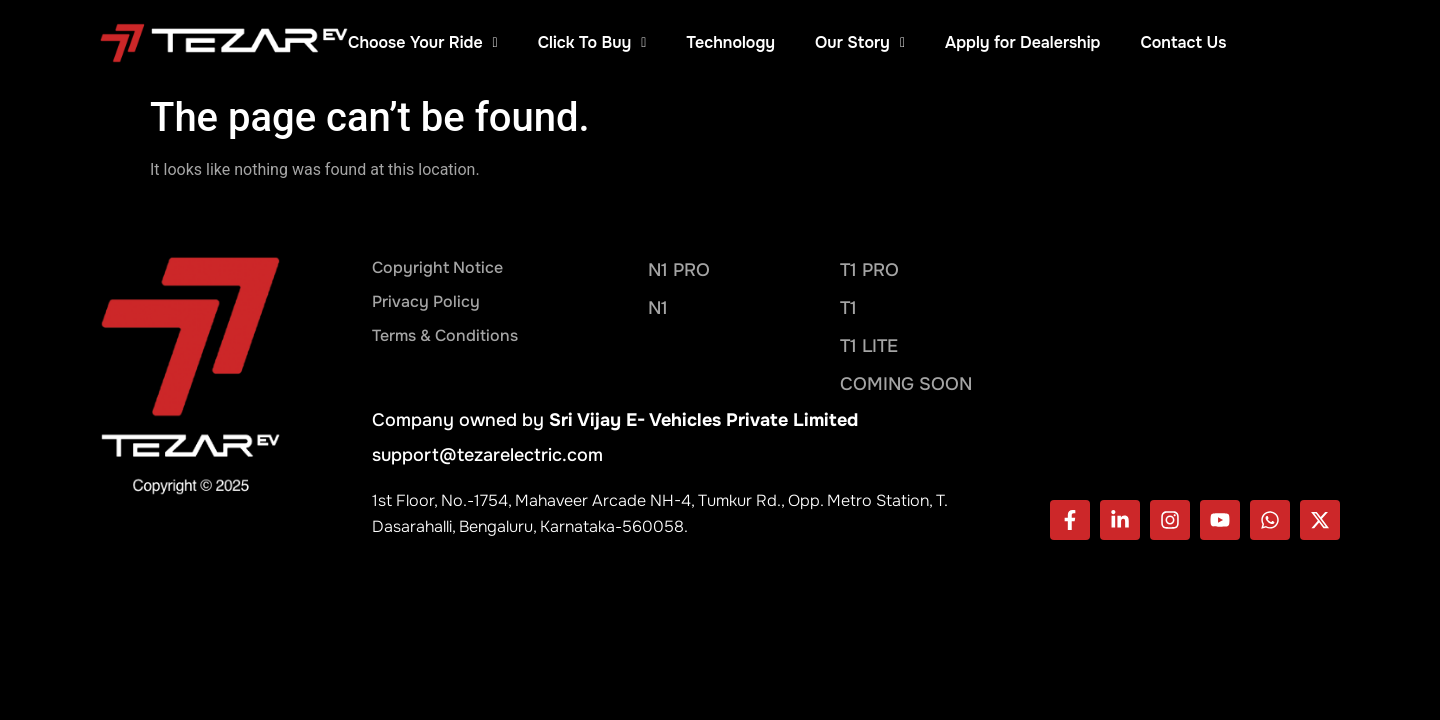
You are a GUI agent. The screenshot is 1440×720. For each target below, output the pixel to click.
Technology (844, 42)
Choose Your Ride (537, 42)
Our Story (974, 42)
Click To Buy (705, 42)
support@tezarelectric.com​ (487, 455)
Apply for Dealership (1136, 42)
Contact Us (1297, 42)
